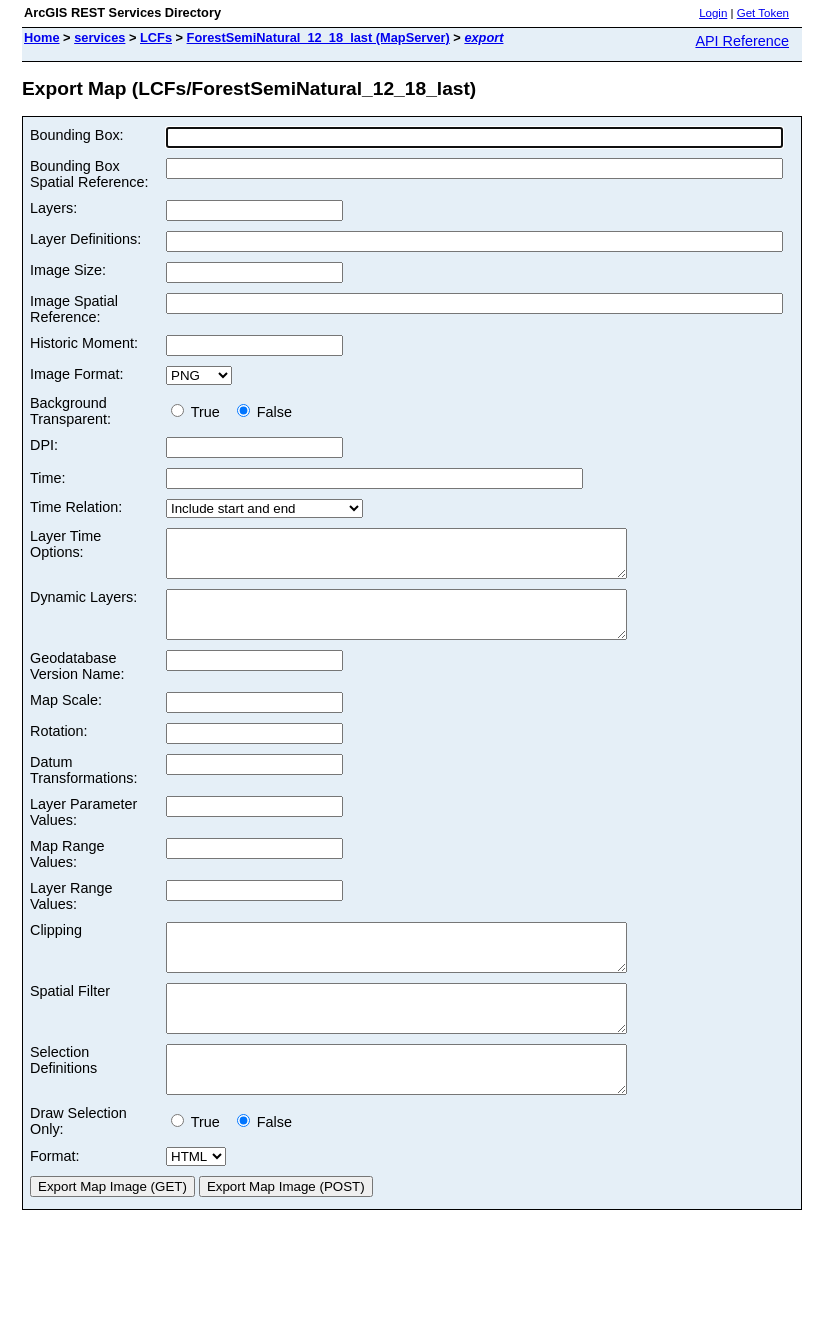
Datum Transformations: (83, 788)
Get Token (763, 13)
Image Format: (77, 374)
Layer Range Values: (71, 914)
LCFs (156, 37)
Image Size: (68, 270)
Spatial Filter (70, 1018)
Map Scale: (66, 718)
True (199, 412)
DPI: (44, 445)
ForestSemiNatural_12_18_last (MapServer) (318, 37)
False (264, 412)
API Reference (742, 41)
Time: (47, 478)
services (99, 37)
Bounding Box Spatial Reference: (89, 174)
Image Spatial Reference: (74, 309)
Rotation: (59, 749)
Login (713, 13)
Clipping (56, 948)
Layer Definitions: (85, 239)
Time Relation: (76, 507)
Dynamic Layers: (83, 606)
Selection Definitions (63, 1096)
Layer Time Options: (65, 544)
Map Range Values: (67, 872)
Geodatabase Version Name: (77, 684)
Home (42, 37)
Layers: (53, 208)
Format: (55, 1201)
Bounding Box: (77, 135)
